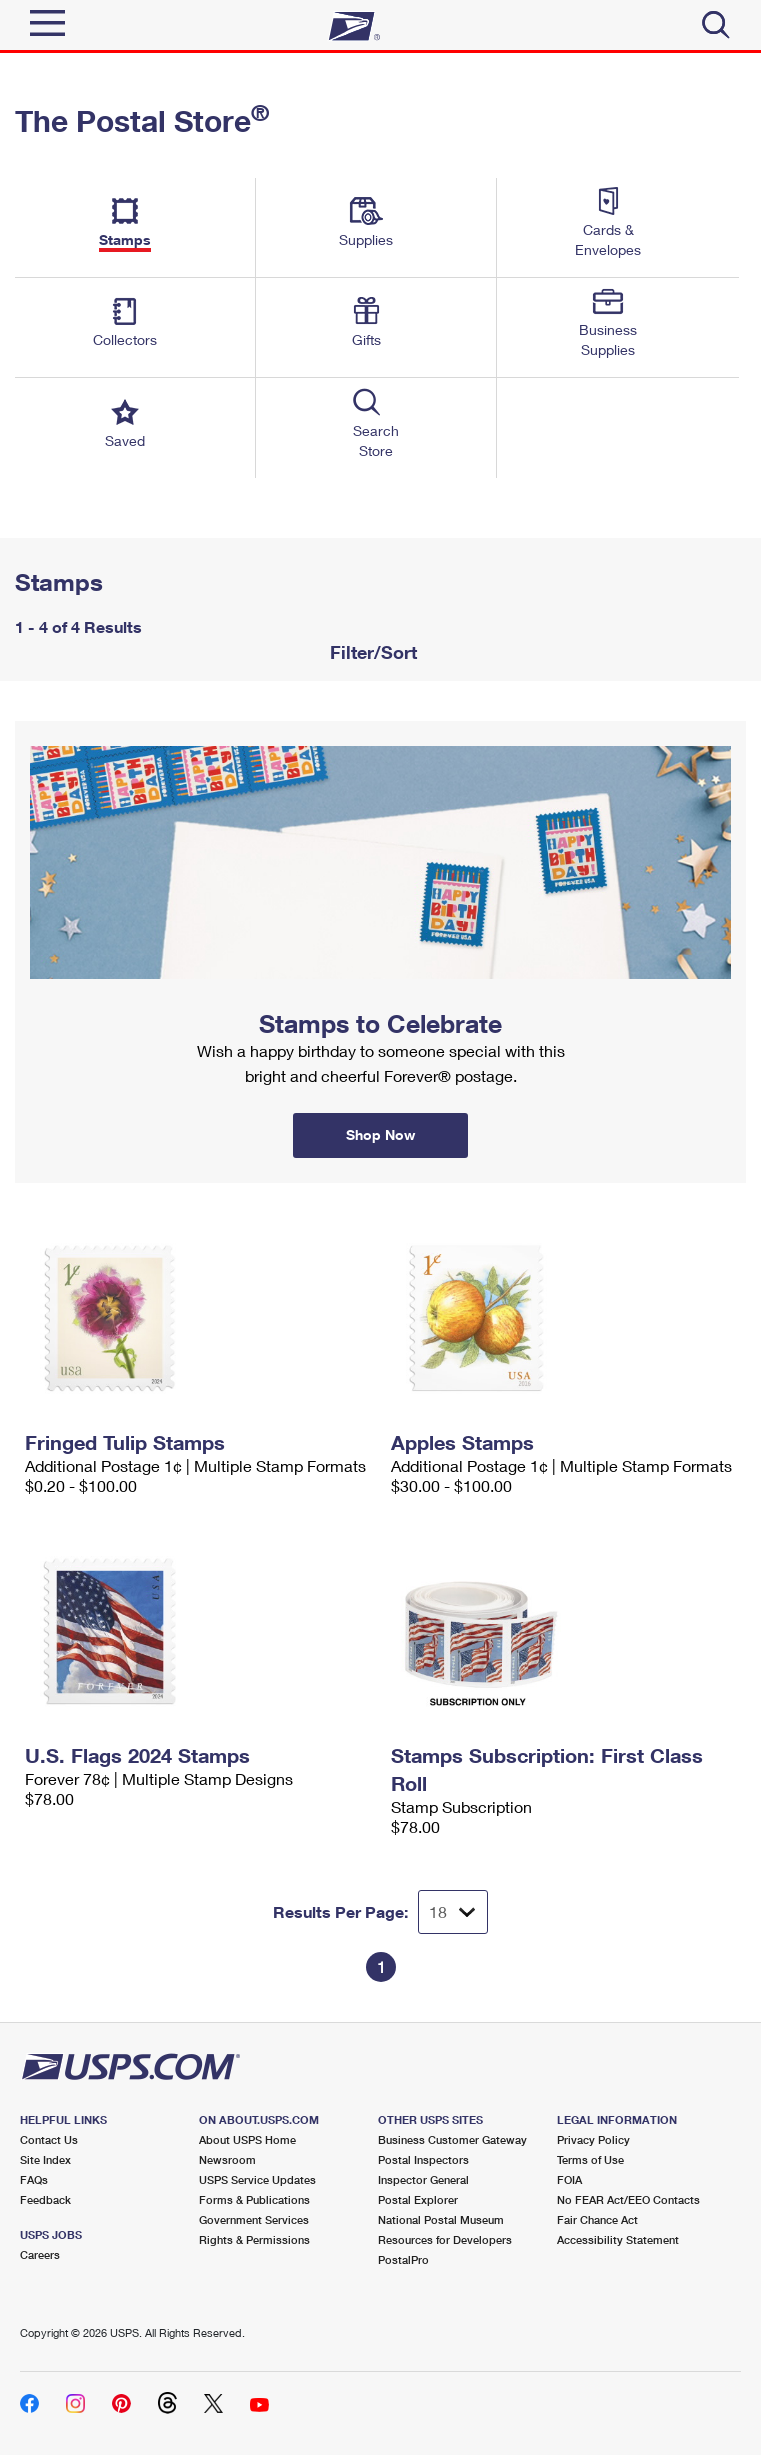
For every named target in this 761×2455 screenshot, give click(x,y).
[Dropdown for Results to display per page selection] (453, 1912)
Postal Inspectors (423, 2159)
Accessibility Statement (618, 2239)
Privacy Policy (593, 2139)
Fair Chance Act (597, 2219)
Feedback (45, 2199)
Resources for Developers (445, 2239)
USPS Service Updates (257, 2179)
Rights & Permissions (254, 2239)
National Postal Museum (441, 2219)
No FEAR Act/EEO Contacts (628, 2199)
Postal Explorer (418, 2199)
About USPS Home (247, 2139)
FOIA (569, 2179)
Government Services (254, 2219)
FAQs (34, 2179)
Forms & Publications (254, 2199)
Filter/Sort (371, 652)
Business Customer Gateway (452, 2139)
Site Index (45, 2159)
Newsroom (227, 2159)
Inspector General (423, 2179)
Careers (40, 2254)
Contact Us (49, 2139)
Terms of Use (590, 2159)
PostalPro (403, 2259)
